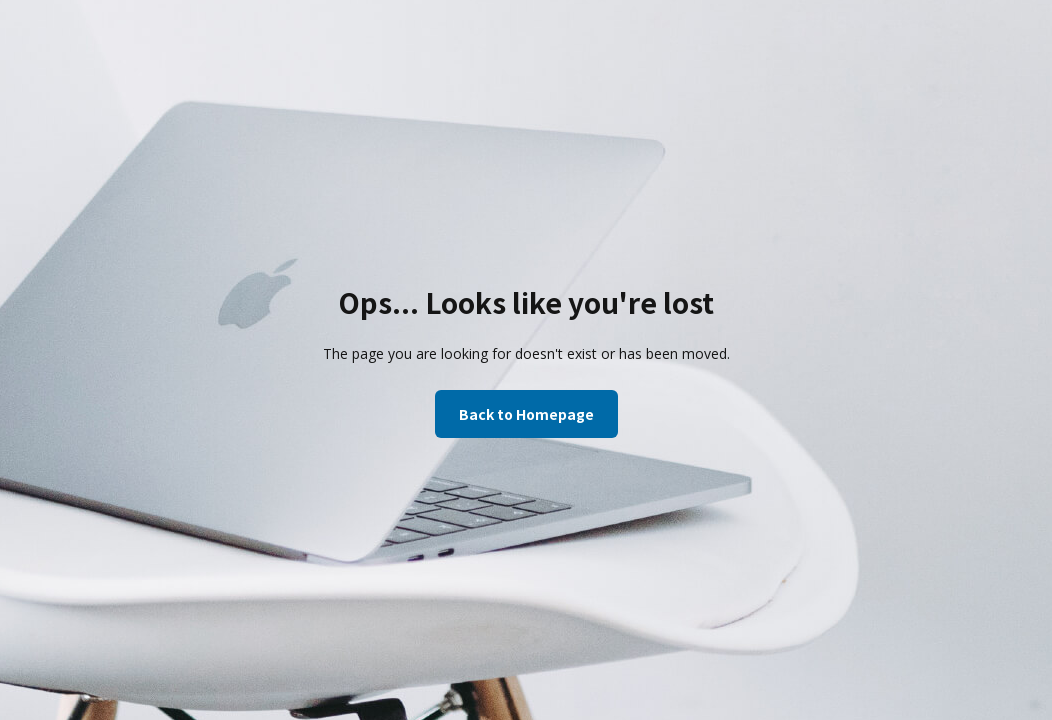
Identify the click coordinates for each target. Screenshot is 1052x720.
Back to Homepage (526, 414)
